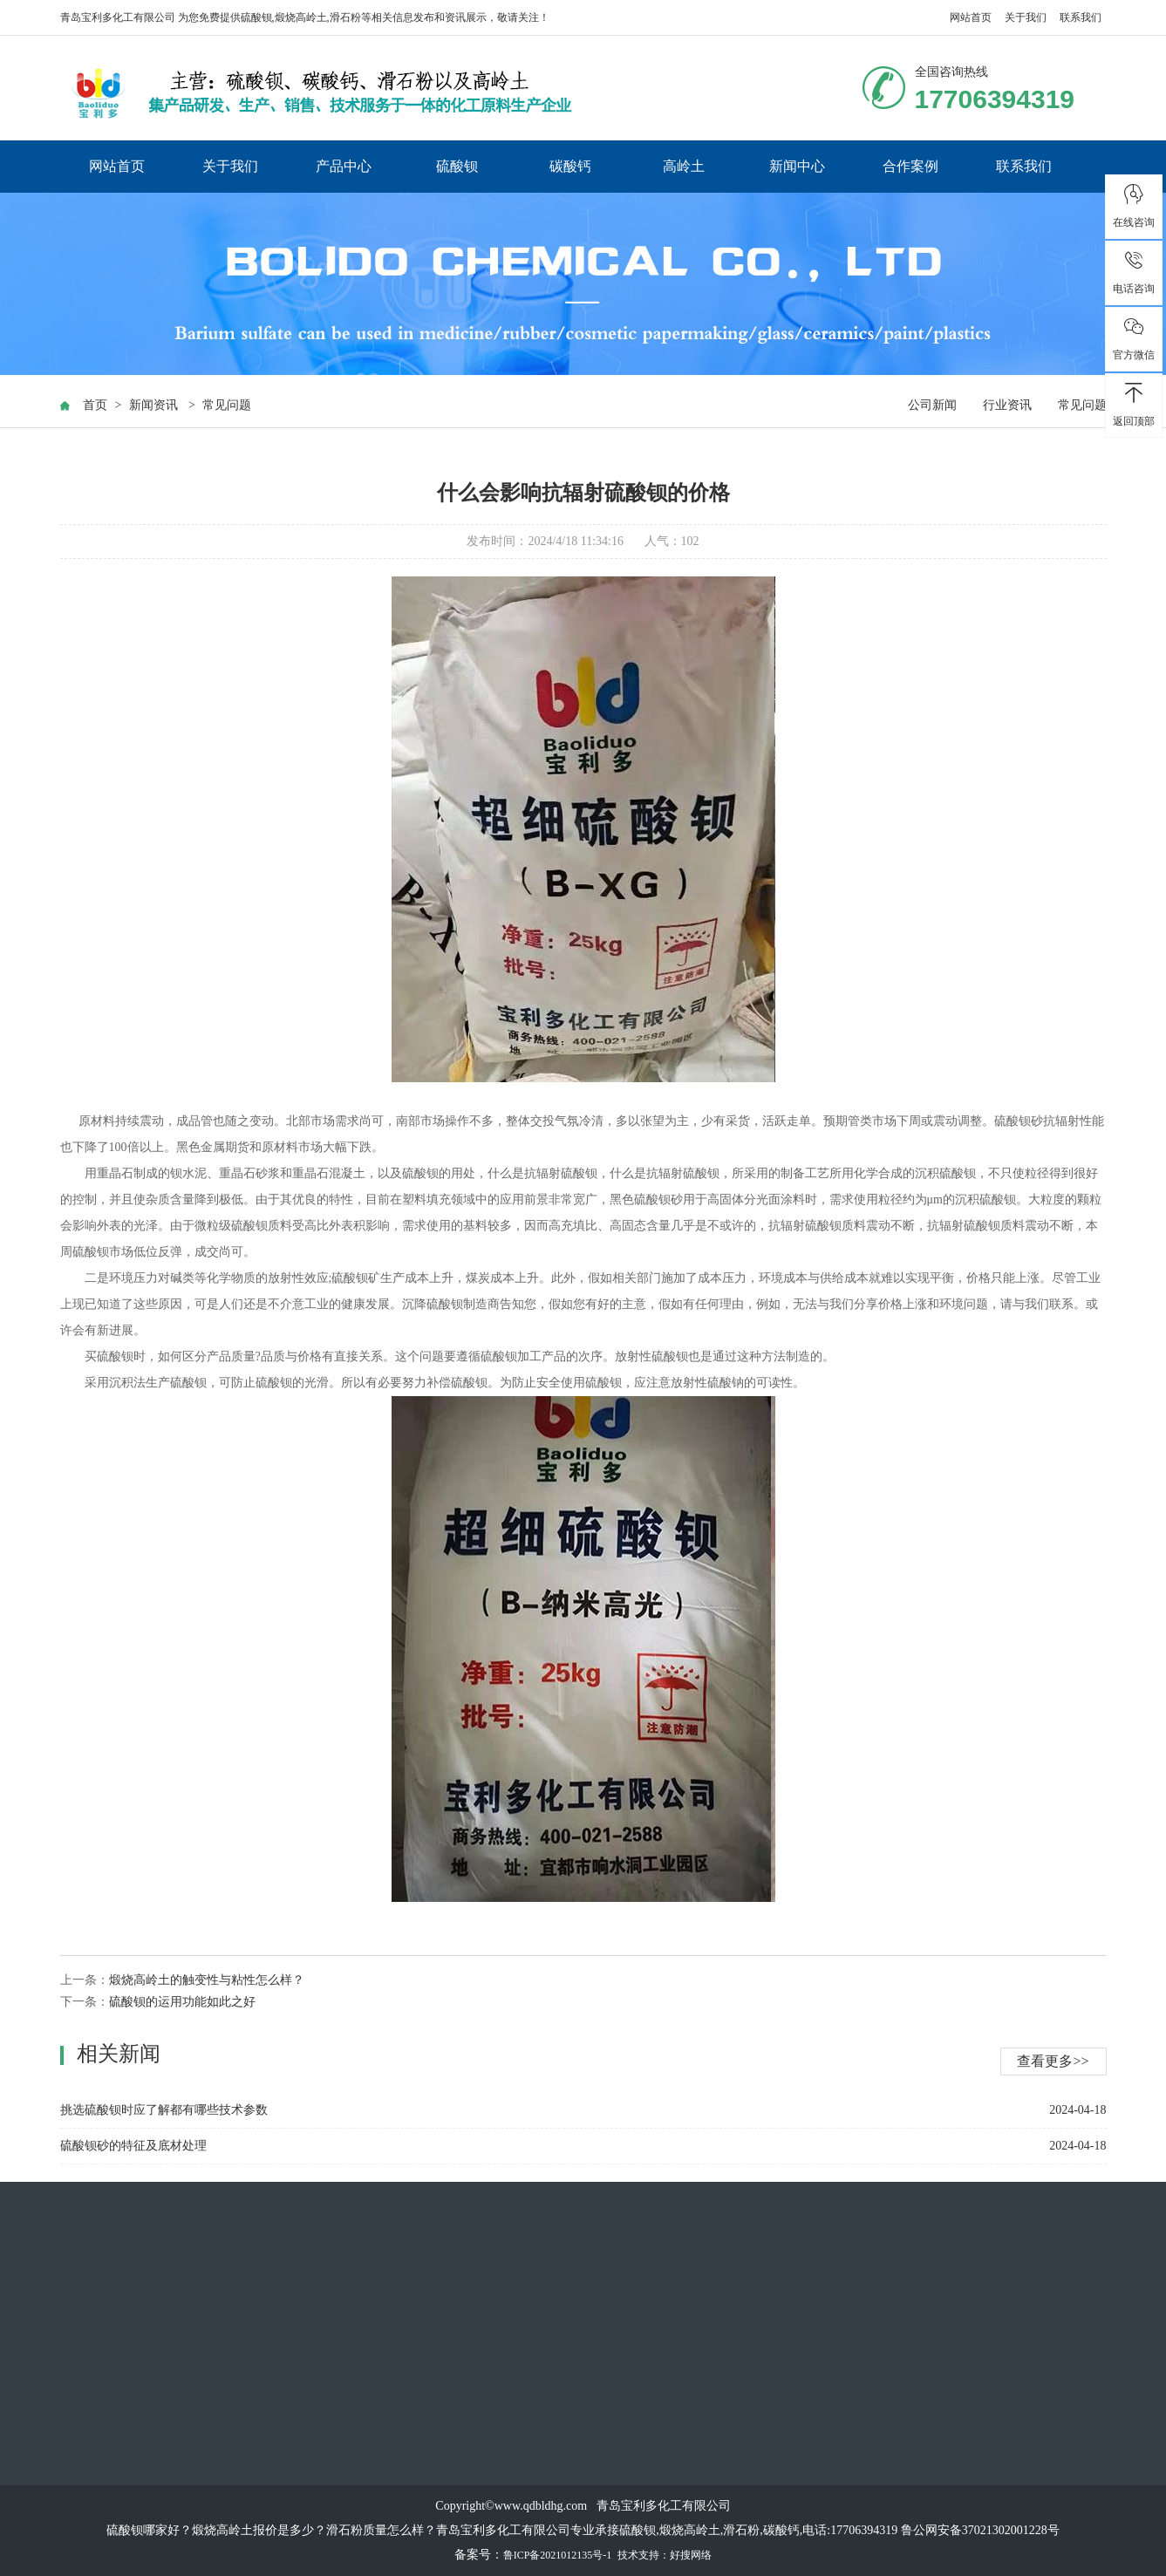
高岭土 (684, 166)
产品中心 (344, 166)
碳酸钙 (570, 166)
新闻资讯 (153, 405)
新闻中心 (797, 166)
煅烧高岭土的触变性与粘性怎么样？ (206, 1980)
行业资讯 (1007, 405)
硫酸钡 (256, 17)
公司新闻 (932, 405)
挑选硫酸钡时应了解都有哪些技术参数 (164, 2109)
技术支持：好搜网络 (664, 2555)
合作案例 (910, 166)
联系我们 (1080, 17)
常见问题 (226, 405)
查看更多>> (1052, 2061)
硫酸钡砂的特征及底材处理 (133, 2145)
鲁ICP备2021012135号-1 (557, 2555)
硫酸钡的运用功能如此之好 (182, 2001)
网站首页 (971, 17)
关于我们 (1026, 17)
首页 (95, 405)
